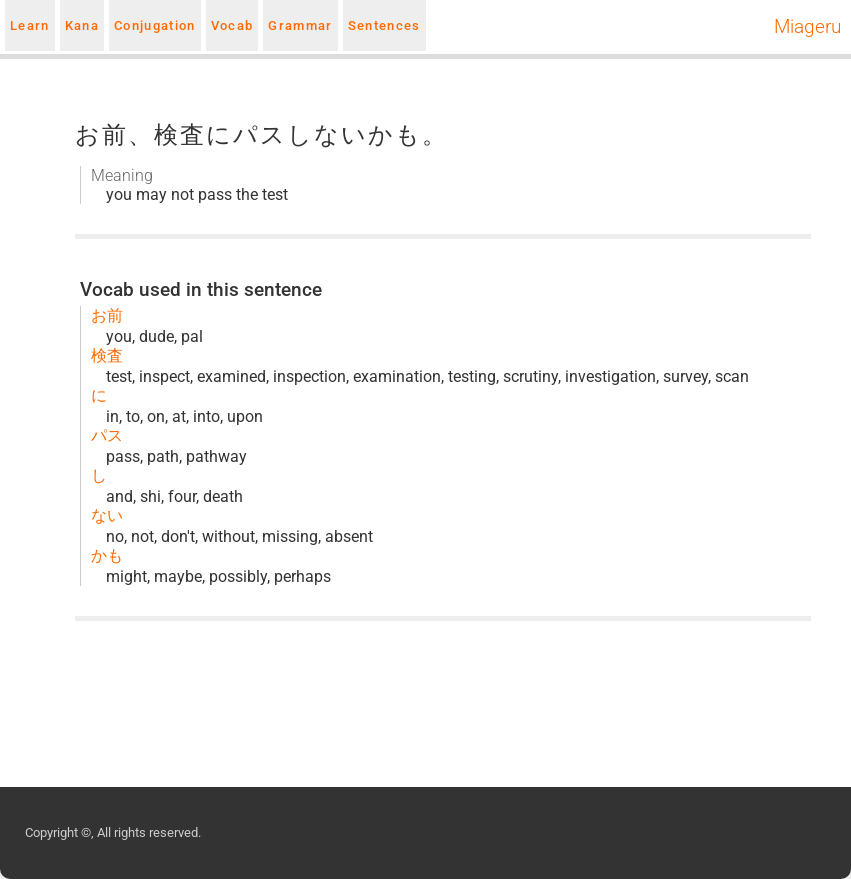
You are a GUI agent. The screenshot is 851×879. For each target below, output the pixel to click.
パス (107, 435)
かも (107, 555)
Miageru (807, 27)
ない (107, 515)
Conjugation (155, 25)
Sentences (384, 25)
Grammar (300, 25)
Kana (82, 25)
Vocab (232, 25)
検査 (107, 355)
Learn (30, 25)
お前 (107, 315)
